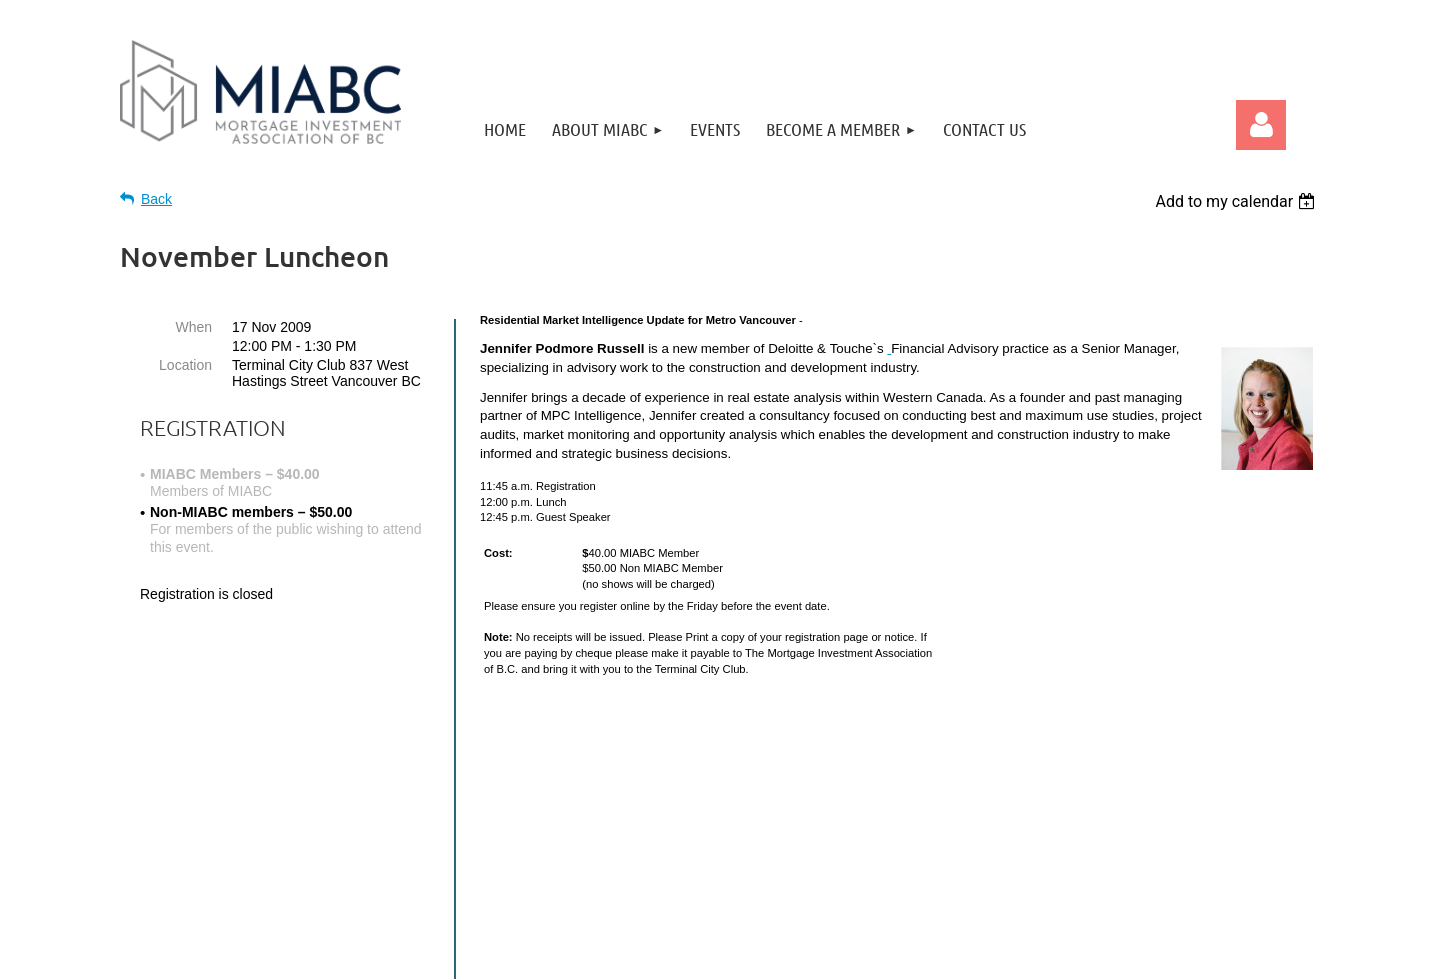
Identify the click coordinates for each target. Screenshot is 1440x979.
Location (185, 365)
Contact (1023, 759)
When (193, 327)
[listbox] (1237, 201)
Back (156, 199)
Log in (1261, 125)
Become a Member (943, 759)
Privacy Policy (1092, 759)
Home (868, 759)
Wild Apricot (1178, 953)
